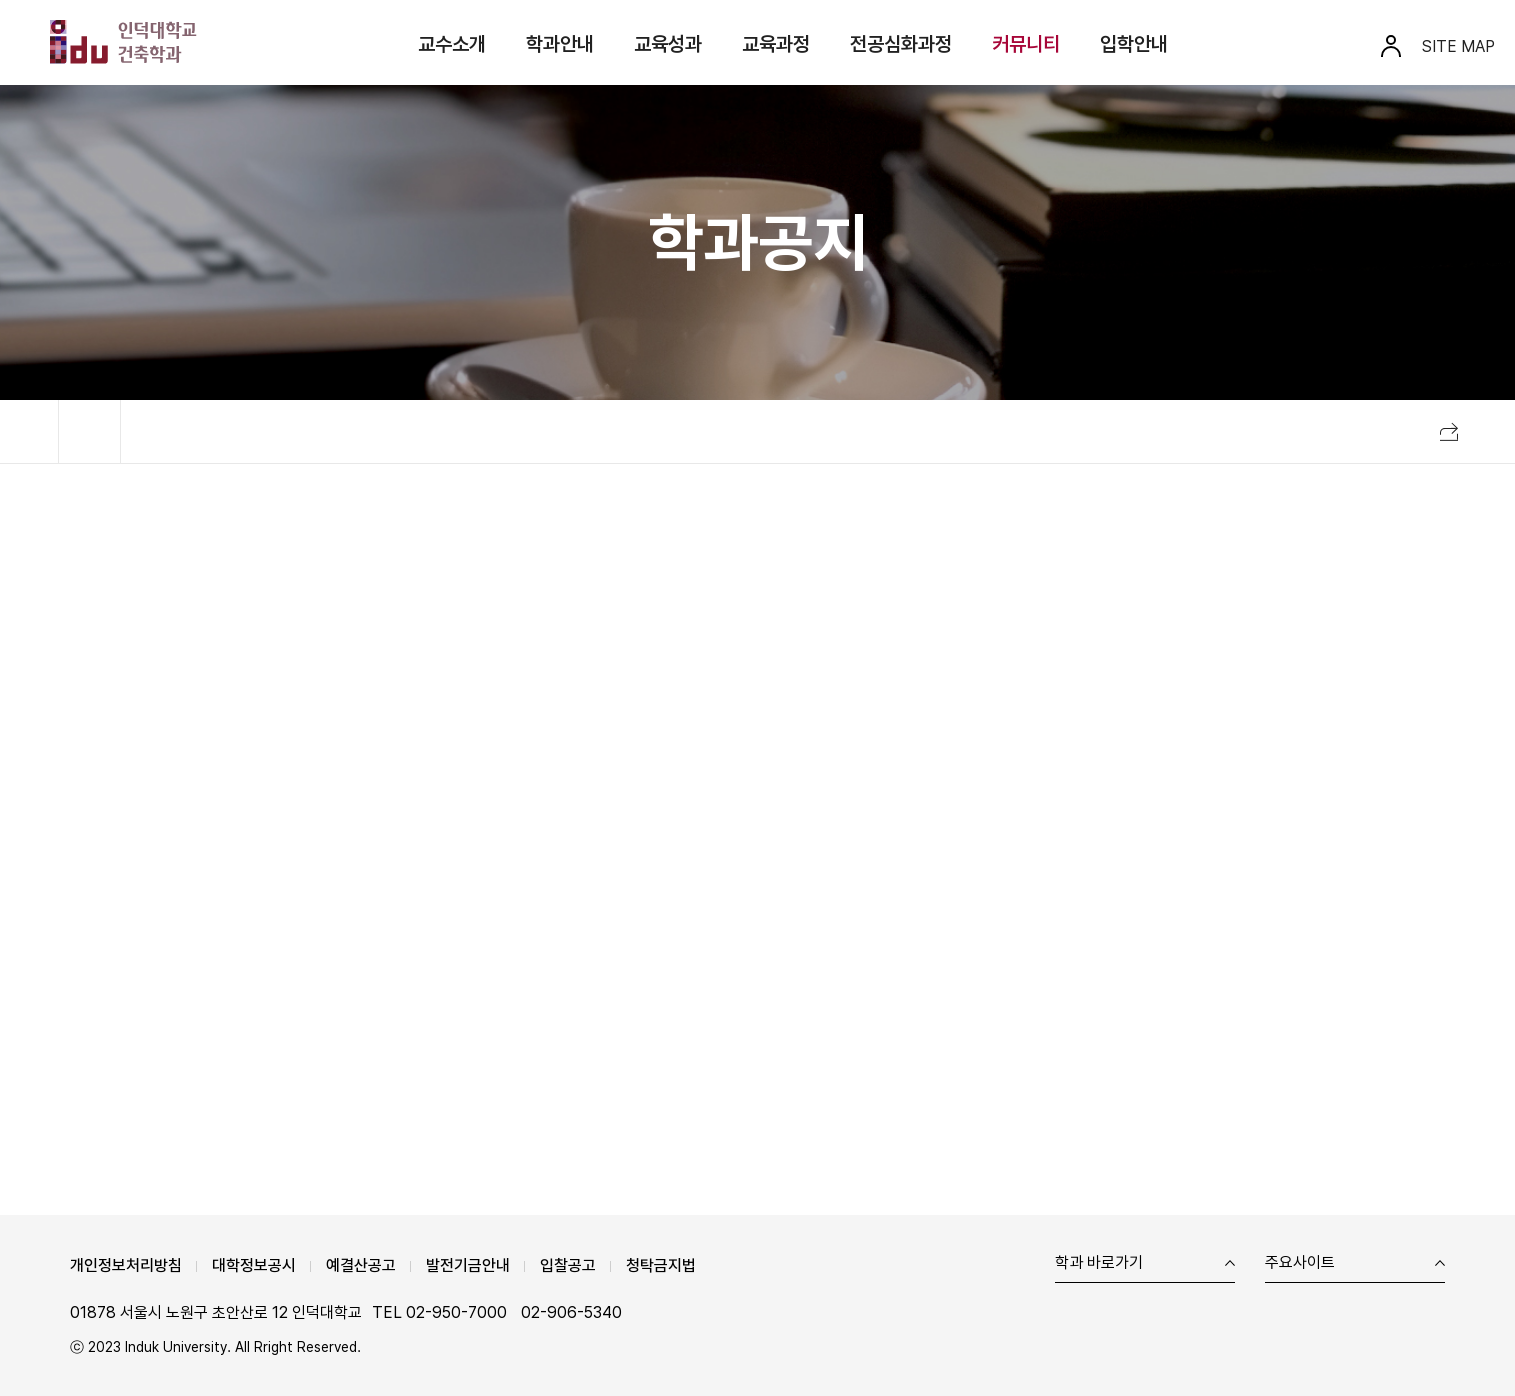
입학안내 (1134, 44)
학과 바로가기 (1099, 1263)
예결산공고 (361, 1265)
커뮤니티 (1026, 44)
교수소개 (452, 44)
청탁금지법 (661, 1265)
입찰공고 (568, 1265)
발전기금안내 (468, 1265)
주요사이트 (1300, 1263)
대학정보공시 (254, 1265)
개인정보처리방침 (126, 1265)
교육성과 (668, 44)
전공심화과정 (901, 44)
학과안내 (560, 44)
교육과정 (776, 44)
